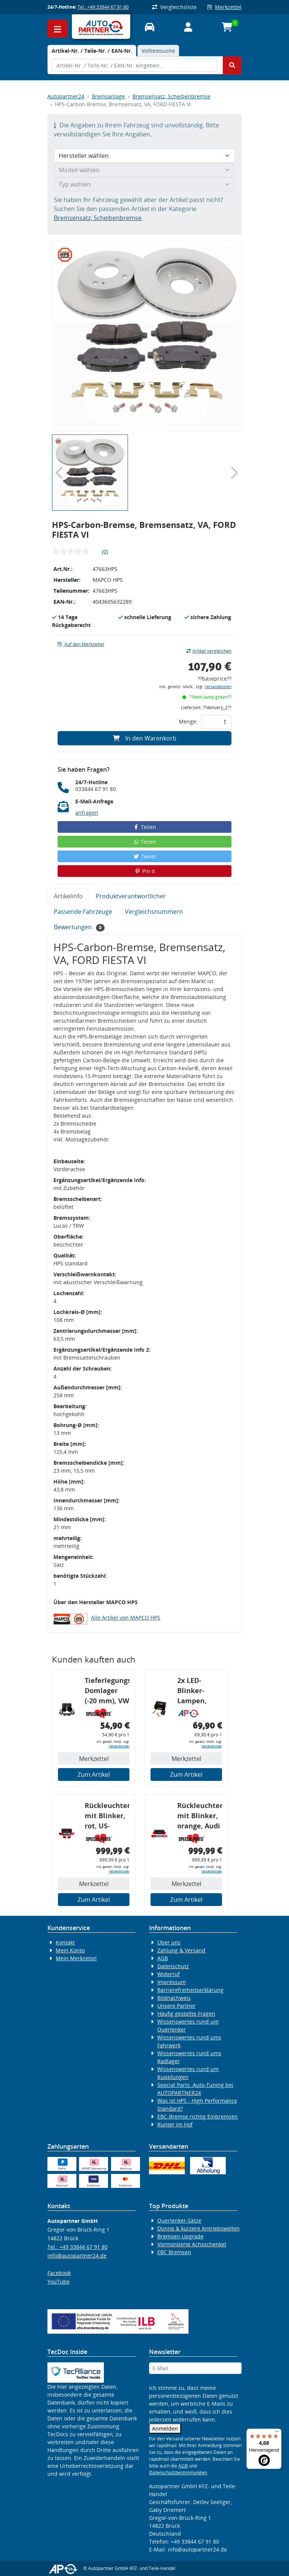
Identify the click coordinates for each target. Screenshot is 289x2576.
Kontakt (65, 1942)
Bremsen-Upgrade (180, 2236)
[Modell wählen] (144, 170)
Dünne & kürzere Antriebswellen (198, 2228)
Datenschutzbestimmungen (178, 2472)
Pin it (144, 871)
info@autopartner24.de (76, 2255)
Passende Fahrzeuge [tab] (83, 911)
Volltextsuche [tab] (158, 50)
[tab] (91, 51)
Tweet (144, 856)
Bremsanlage (108, 96)
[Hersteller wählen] (144, 155)
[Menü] (276, 2433)
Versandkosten (218, 686)
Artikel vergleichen (208, 651)
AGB (162, 1958)
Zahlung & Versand (181, 1950)
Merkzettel (224, 7)
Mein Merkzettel (76, 1958)
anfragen (86, 812)
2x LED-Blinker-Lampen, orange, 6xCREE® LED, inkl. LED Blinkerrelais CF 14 (199, 1692)
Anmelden (165, 2428)
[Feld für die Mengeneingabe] (216, 722)
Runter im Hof (175, 2124)
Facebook (59, 2272)
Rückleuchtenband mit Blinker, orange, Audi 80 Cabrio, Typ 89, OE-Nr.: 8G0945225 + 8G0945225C (199, 1817)
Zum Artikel (94, 1774)
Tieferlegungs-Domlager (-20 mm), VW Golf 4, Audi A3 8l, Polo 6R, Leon (107, 1692)
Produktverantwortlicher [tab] (131, 896)
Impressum (171, 1982)
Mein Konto (70, 1950)
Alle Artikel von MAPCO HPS (125, 1617)
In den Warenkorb (144, 738)
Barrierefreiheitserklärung (190, 1989)
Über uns (169, 1942)
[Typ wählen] (144, 184)
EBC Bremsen (174, 2252)
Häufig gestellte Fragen (186, 2013)
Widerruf (168, 1974)
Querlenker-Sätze (179, 2220)
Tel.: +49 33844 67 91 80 (103, 7)
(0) (105, 551)
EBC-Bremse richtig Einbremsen (197, 2116)
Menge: (188, 721)
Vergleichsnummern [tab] (154, 911)
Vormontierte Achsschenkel (191, 2244)
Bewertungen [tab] (79, 927)
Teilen (145, 827)
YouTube (58, 2281)
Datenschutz (173, 1966)
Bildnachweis (174, 1997)
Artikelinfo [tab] (68, 896)
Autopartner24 (65, 96)
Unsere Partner (176, 2005)
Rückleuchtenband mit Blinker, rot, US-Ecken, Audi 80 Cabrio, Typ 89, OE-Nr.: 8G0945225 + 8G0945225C (107, 1817)
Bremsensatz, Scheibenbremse (171, 96)
